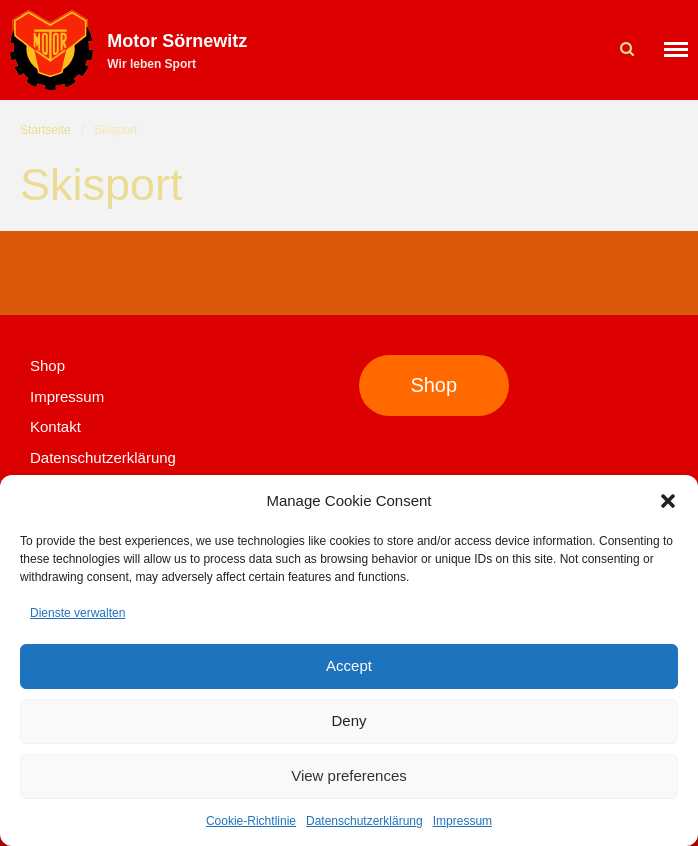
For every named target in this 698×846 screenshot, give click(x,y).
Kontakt (55, 426)
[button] (668, 501)
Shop (47, 365)
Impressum (462, 821)
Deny (348, 720)
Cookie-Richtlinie (251, 821)
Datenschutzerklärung (364, 821)
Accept (349, 665)
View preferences (349, 775)
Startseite (45, 130)
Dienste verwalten (77, 613)
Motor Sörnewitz (177, 41)
